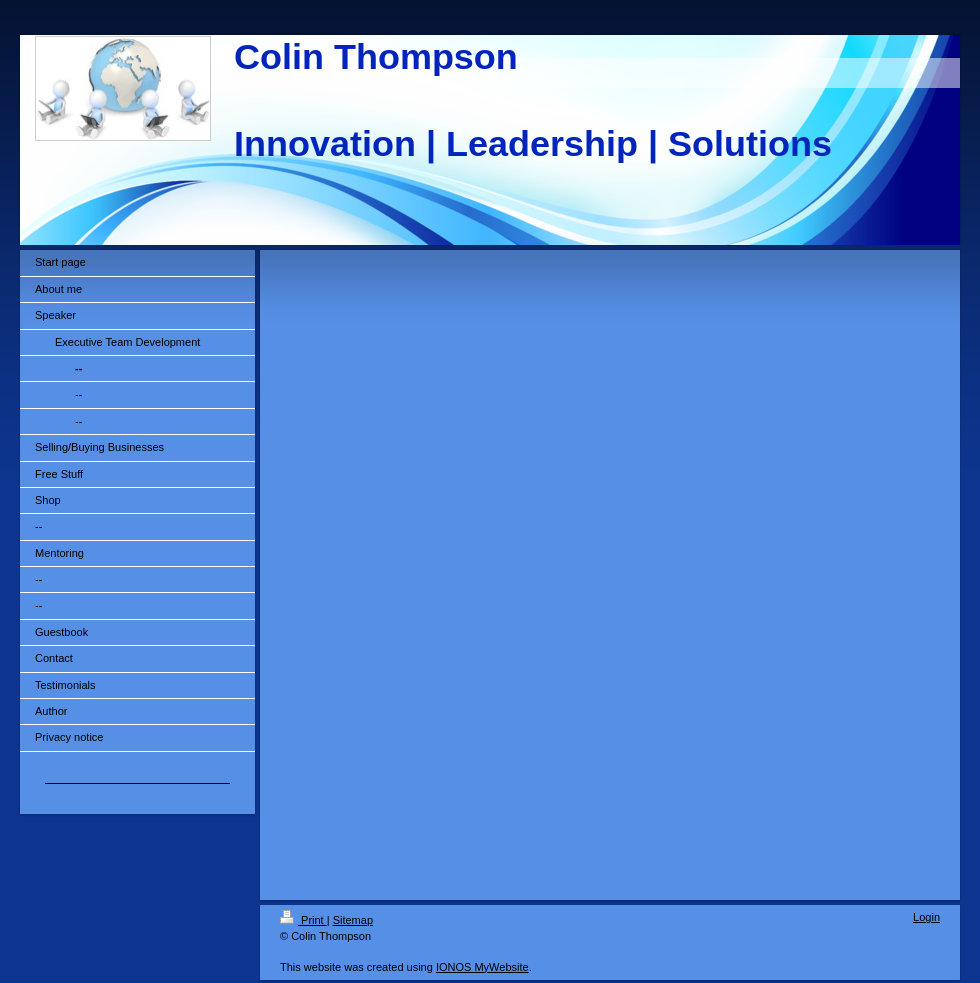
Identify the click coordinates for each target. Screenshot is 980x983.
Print (303, 920)
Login (926, 917)
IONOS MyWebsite (482, 967)
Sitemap (353, 920)
